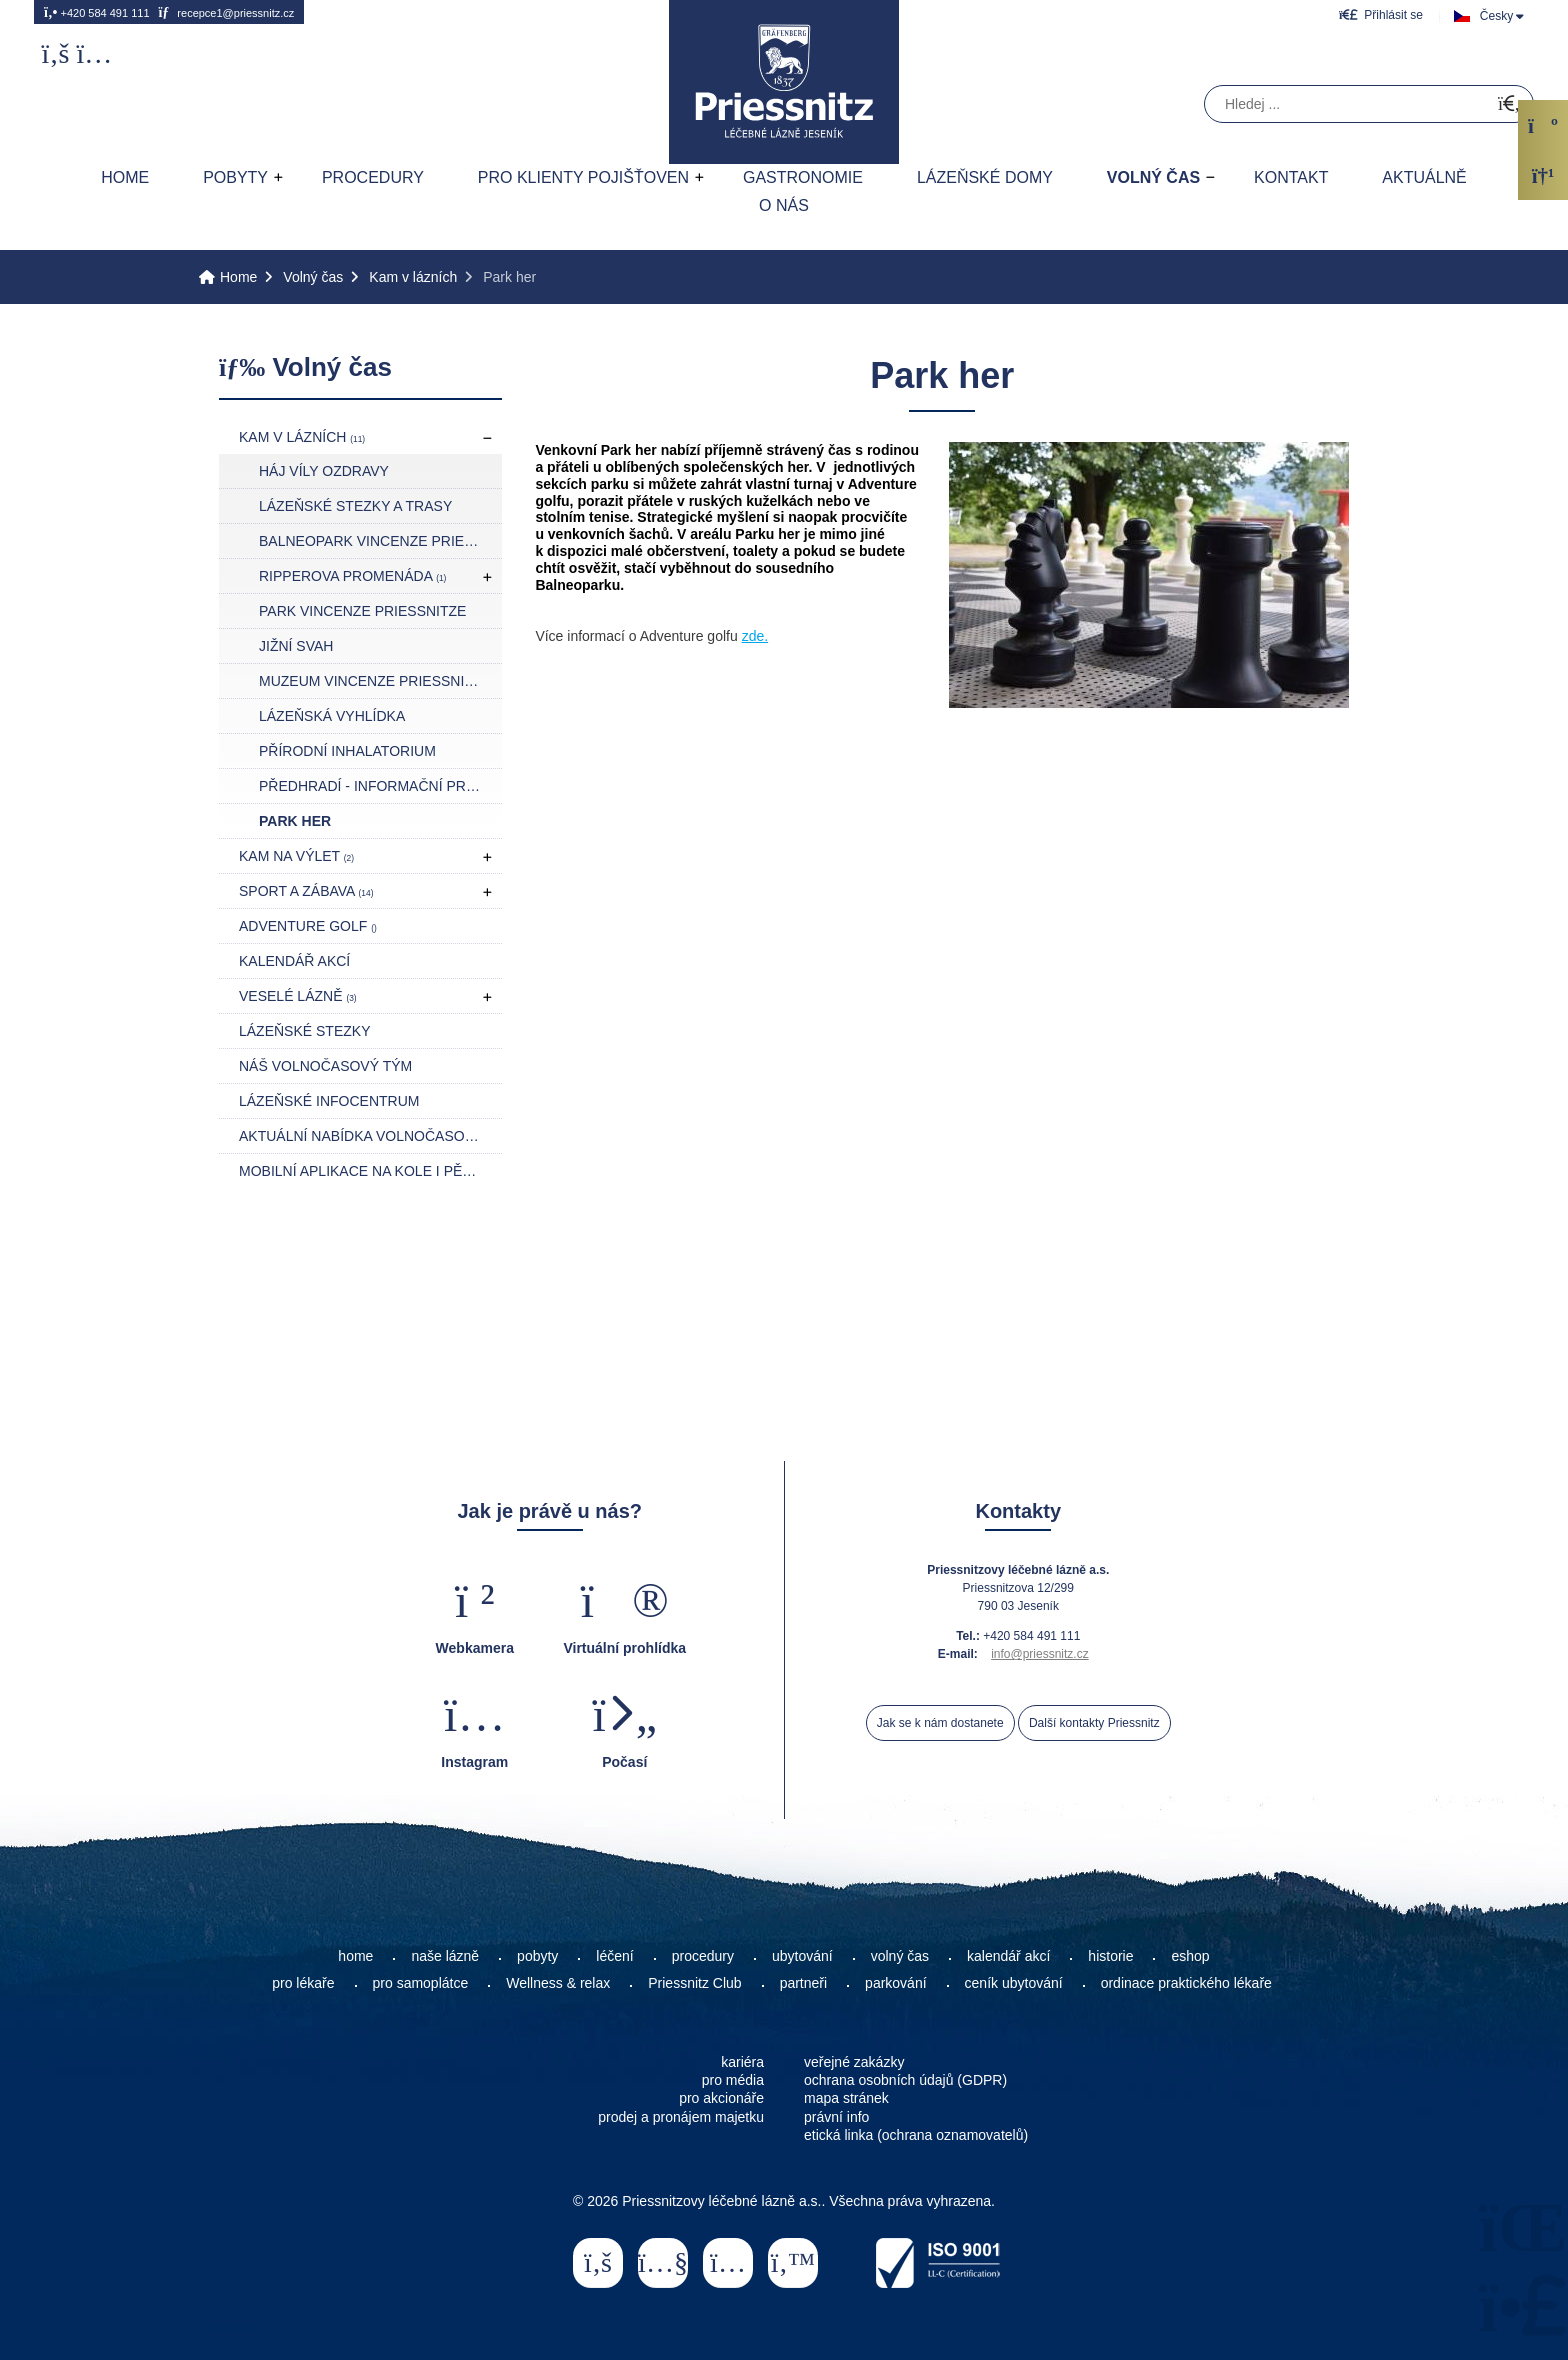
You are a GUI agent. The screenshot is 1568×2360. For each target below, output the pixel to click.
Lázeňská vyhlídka (332, 716)
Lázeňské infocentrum (329, 1101)
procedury (703, 1956)
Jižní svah (296, 646)
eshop (1190, 1956)
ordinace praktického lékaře (1188, 1983)
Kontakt (1291, 177)
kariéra (742, 2062)
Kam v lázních (413, 277)
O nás (784, 205)
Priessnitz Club (694, 1983)
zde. (755, 636)
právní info (836, 2117)
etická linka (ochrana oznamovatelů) (916, 2135)
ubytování (802, 1956)
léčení (614, 1956)
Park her (295, 821)
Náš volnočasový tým (325, 1066)
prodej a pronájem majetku (681, 2117)
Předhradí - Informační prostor (380, 786)
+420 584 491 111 (97, 12)
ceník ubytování (1014, 1983)
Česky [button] (1496, 16)
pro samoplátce (421, 1983)
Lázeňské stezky (304, 1031)
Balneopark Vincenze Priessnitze (380, 541)
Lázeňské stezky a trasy (355, 506)
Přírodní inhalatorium (347, 751)
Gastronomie (803, 177)
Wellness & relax (558, 1983)
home (355, 1956)
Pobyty (235, 177)
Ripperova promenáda (352, 576)
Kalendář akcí (294, 961)
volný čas (900, 1956)
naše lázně (445, 1956)
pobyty (537, 1956)
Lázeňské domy (985, 177)
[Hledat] (1509, 104)
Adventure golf (308, 926)
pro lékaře (303, 1983)
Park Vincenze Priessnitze (362, 611)
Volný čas (1153, 177)
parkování (895, 1983)
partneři (803, 1983)
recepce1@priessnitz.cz (226, 12)
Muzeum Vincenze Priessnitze (375, 681)
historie (1110, 1956)
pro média (733, 2080)
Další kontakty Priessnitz (1094, 1723)
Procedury (373, 177)
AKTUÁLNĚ (1424, 177)
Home (784, 82)
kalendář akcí (1008, 1956)
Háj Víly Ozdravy (324, 471)
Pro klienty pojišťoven (583, 177)
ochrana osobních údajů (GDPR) (905, 2080)
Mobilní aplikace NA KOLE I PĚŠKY (364, 1171)
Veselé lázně (298, 996)
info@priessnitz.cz (1040, 1654)
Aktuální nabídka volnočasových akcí (370, 1136)
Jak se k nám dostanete (940, 1723)
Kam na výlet (296, 856)
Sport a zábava (306, 891)
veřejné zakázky (854, 2062)
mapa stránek (846, 2098)
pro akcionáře (721, 2098)
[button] (1381, 14)
